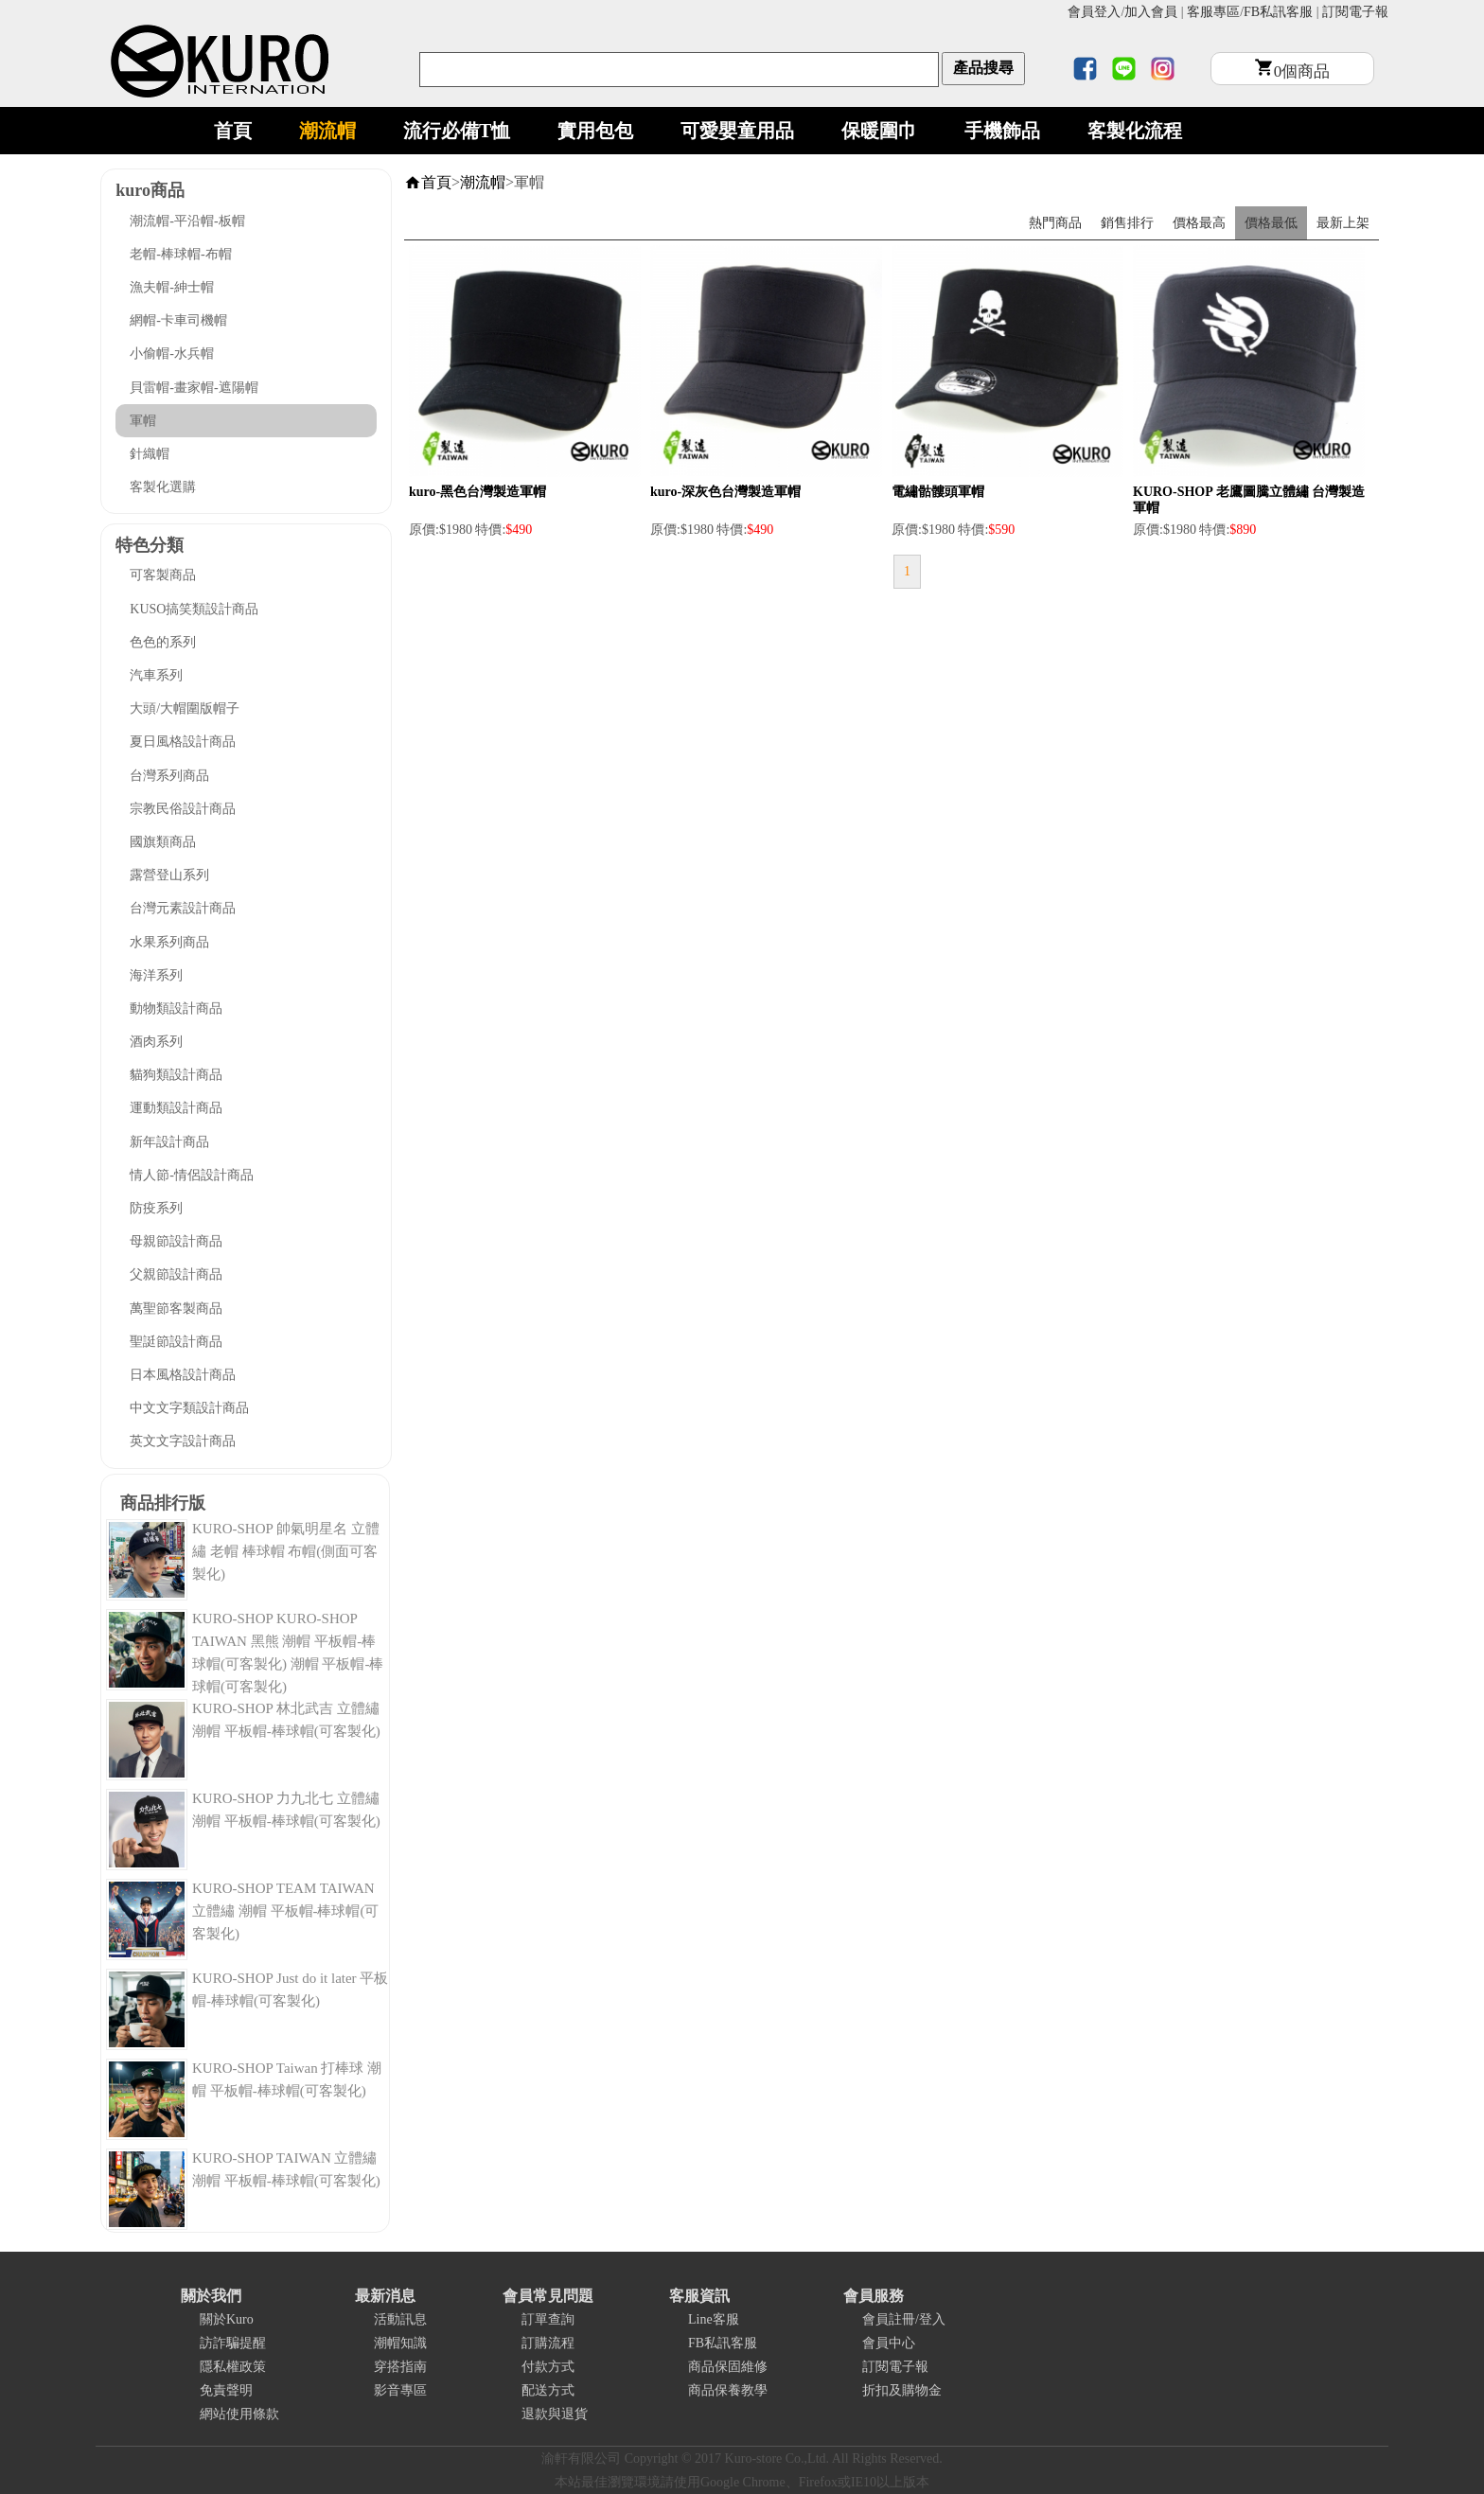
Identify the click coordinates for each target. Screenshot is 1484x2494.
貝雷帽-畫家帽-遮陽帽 (193, 387)
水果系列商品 (169, 942)
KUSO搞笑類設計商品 (194, 609)
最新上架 (1342, 223)
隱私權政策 (233, 2367)
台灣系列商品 (169, 776)
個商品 (1293, 71)
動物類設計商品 (176, 1008)
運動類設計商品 (176, 1108)
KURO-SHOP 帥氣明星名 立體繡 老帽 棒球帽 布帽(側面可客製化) (286, 1551)
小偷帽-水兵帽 (172, 353)
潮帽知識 (400, 2343)
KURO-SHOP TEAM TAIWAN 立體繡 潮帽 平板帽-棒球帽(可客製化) (286, 1911)
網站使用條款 (239, 2414)
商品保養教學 (728, 2390)
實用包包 (595, 130)
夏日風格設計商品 (183, 741)
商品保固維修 (728, 2367)
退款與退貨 (554, 2414)
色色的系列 (163, 642)
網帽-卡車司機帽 (178, 320)
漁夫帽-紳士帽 (172, 287)
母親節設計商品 (176, 1241)
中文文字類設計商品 (189, 1408)
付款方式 (547, 2367)
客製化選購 (163, 487)
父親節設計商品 (176, 1274)
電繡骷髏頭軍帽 (938, 492)
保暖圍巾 (879, 130)
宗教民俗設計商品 (183, 809)
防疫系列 (156, 1208)
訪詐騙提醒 (233, 2343)
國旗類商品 (163, 842)
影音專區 (400, 2390)
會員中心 (888, 2343)
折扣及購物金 (902, 2390)
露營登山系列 (169, 875)
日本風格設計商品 (183, 1375)
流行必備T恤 (456, 130)
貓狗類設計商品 (176, 1075)
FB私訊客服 (1278, 12)
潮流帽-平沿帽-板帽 (187, 221)
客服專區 (1213, 12)
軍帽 (143, 421)
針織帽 (149, 454)
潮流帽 (327, 130)
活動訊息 (400, 2319)
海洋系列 (156, 975)
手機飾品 (1002, 130)
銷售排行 (1127, 223)
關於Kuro (227, 2319)
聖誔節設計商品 (176, 1342)
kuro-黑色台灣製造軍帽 (477, 492)
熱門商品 (1055, 223)
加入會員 (1150, 12)
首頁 (233, 130)
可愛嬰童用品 (737, 130)
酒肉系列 (156, 1042)
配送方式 (547, 2390)
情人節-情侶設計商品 (192, 1175)
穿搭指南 (400, 2367)
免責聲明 (226, 2390)
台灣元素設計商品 (183, 908)
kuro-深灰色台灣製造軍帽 (725, 492)
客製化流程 (1134, 130)
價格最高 (1199, 223)
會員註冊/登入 (903, 2319)
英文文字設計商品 (183, 1441)
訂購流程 (547, 2343)
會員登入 (1094, 12)
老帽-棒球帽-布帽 (180, 254)
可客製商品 (163, 575)
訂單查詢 (547, 2319)
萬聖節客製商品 (176, 1308)
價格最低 (1271, 223)
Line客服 (713, 2319)
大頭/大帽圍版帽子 (184, 708)
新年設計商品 (169, 1142)
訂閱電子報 (1355, 12)
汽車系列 (156, 675)
